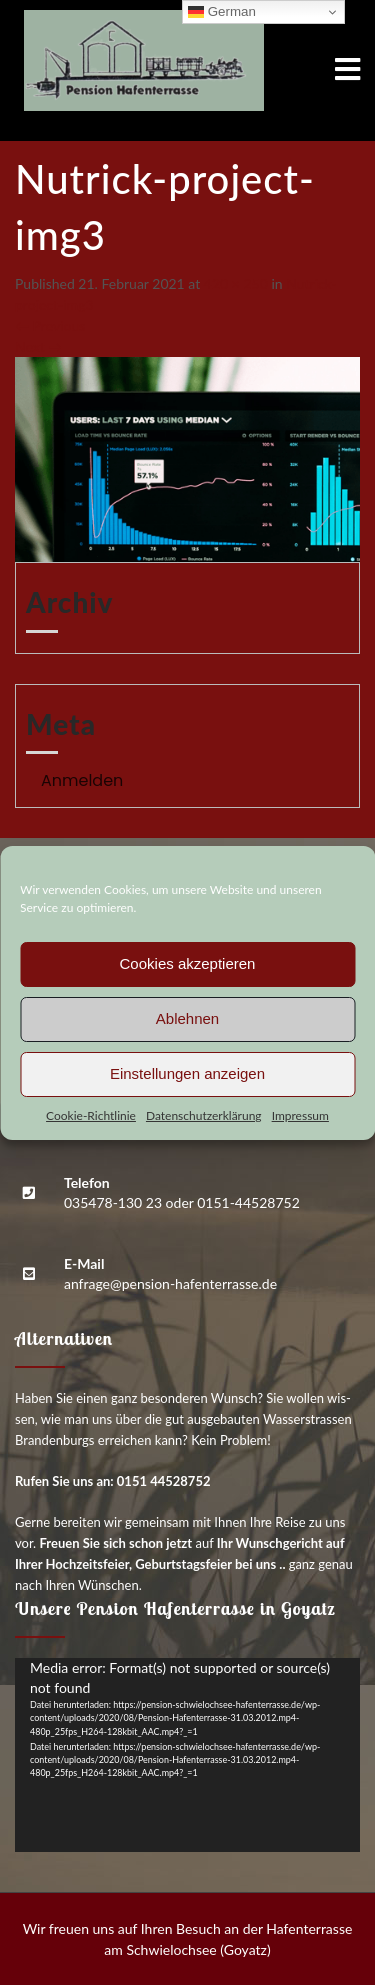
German (222, 12)
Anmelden (82, 780)
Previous (50, 325)
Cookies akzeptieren (188, 963)
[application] (187, 1755)
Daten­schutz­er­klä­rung (204, 1115)
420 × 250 (236, 283)
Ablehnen (187, 1018)
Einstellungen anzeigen (187, 1073)
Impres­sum (300, 1115)
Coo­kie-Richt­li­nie (91, 1115)
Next (38, 346)
